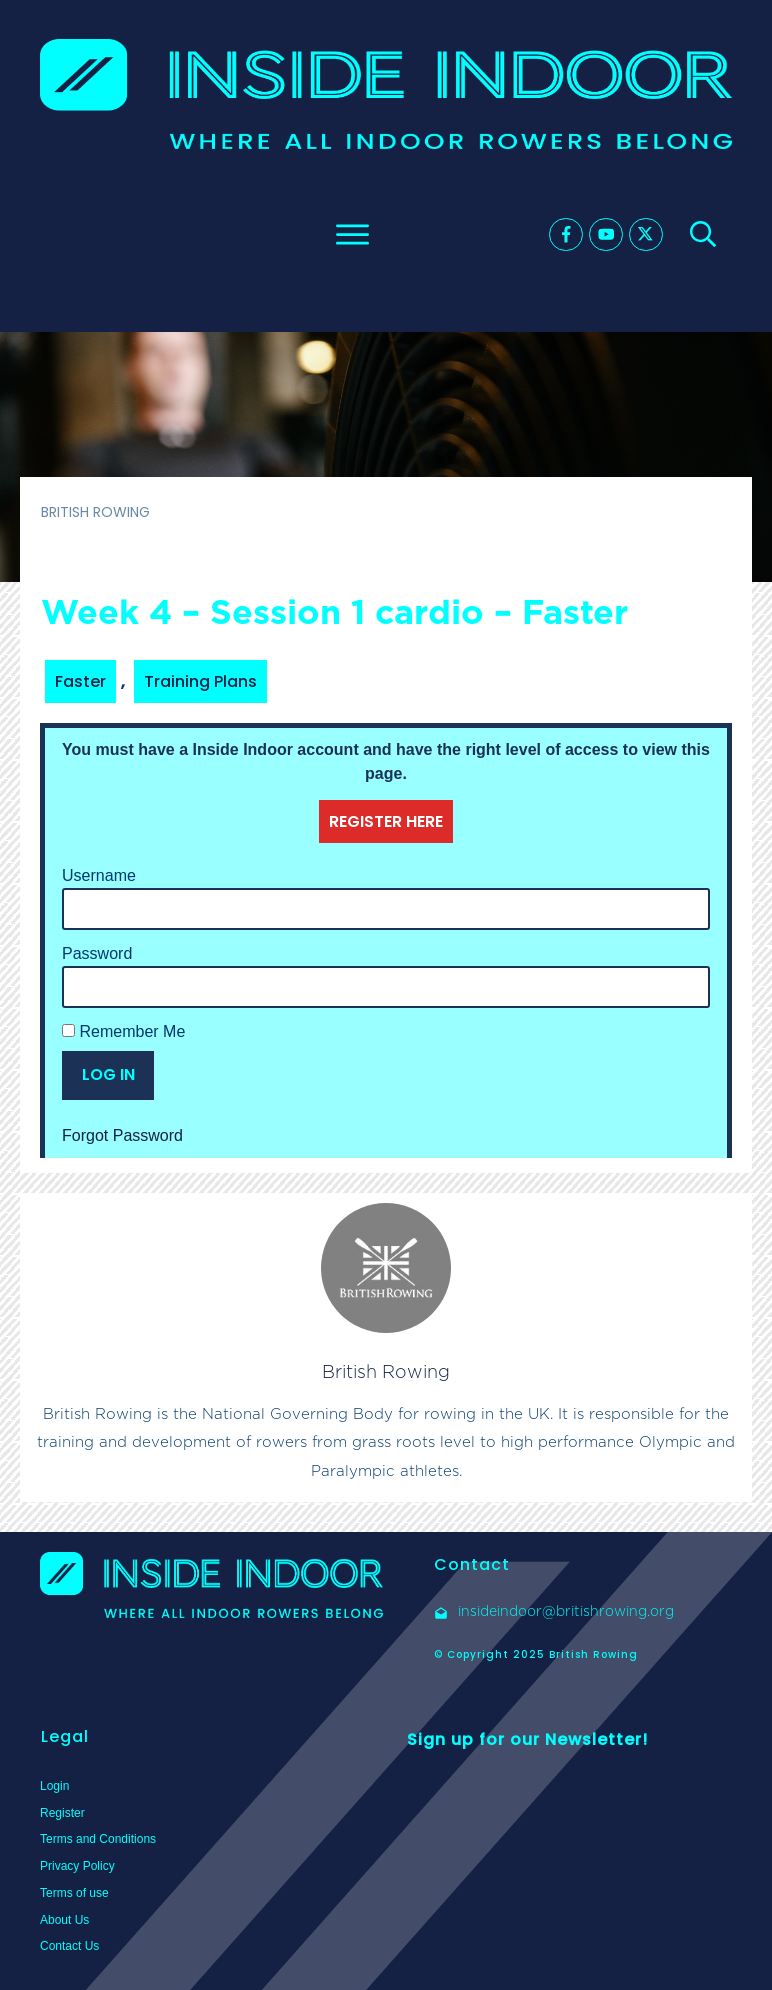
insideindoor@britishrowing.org (566, 1611)
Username (99, 875)
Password (97, 953)
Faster (80, 681)
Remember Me (123, 1031)
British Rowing (386, 1371)
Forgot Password (122, 1135)
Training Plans (200, 681)
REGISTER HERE (386, 821)
